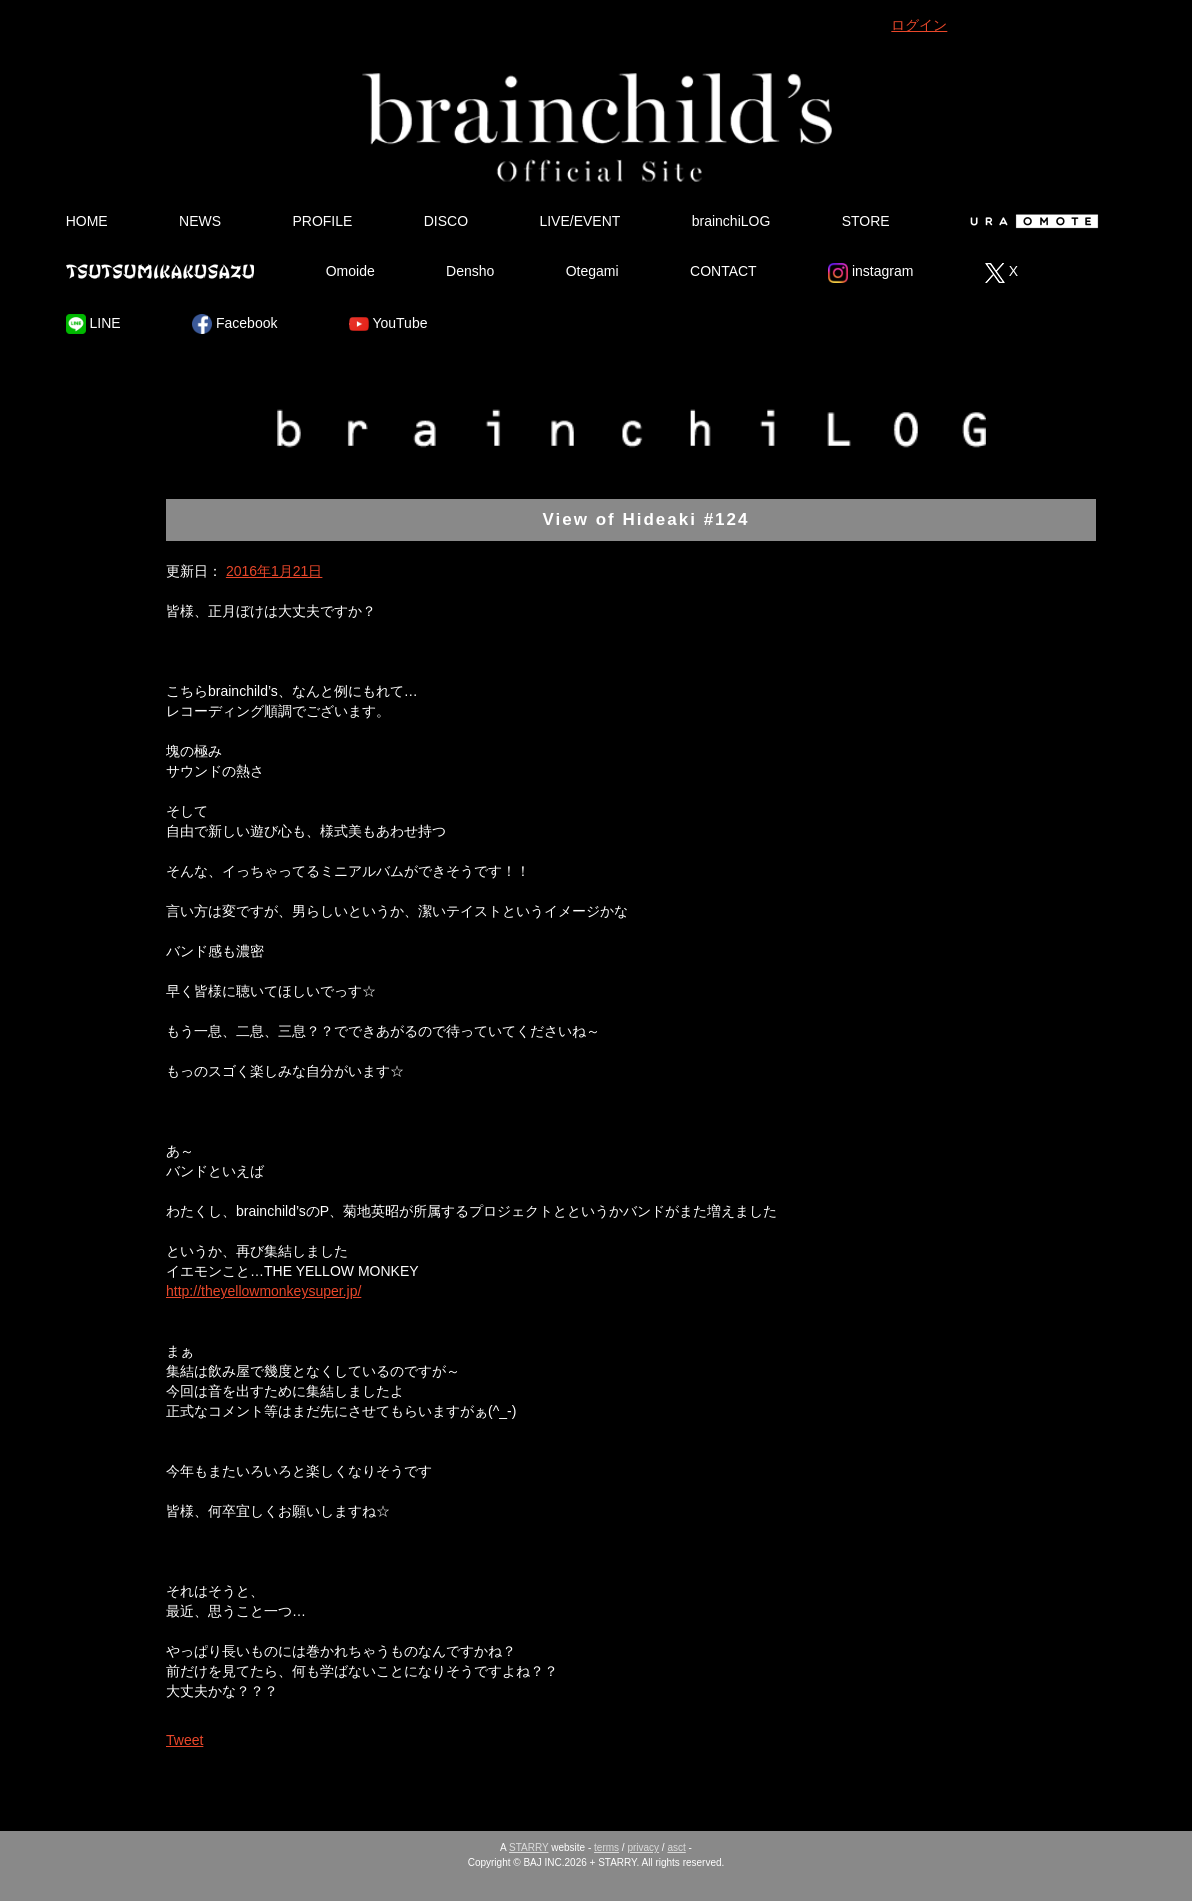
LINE (93, 324)
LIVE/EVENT (579, 221)
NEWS (200, 221)
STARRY (528, 1847)
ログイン (919, 25)
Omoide (350, 271)
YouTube (388, 324)
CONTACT (723, 271)
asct (676, 1847)
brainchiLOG (731, 221)
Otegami (592, 271)
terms (606, 1847)
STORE (866, 221)
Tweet (184, 1740)
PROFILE (322, 221)
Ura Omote (1030, 221)
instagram (870, 273)
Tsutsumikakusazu (160, 271)
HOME (87, 221)
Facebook (234, 324)
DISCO (446, 221)
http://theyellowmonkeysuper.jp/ (263, 1291)
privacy (643, 1847)
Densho (470, 271)
